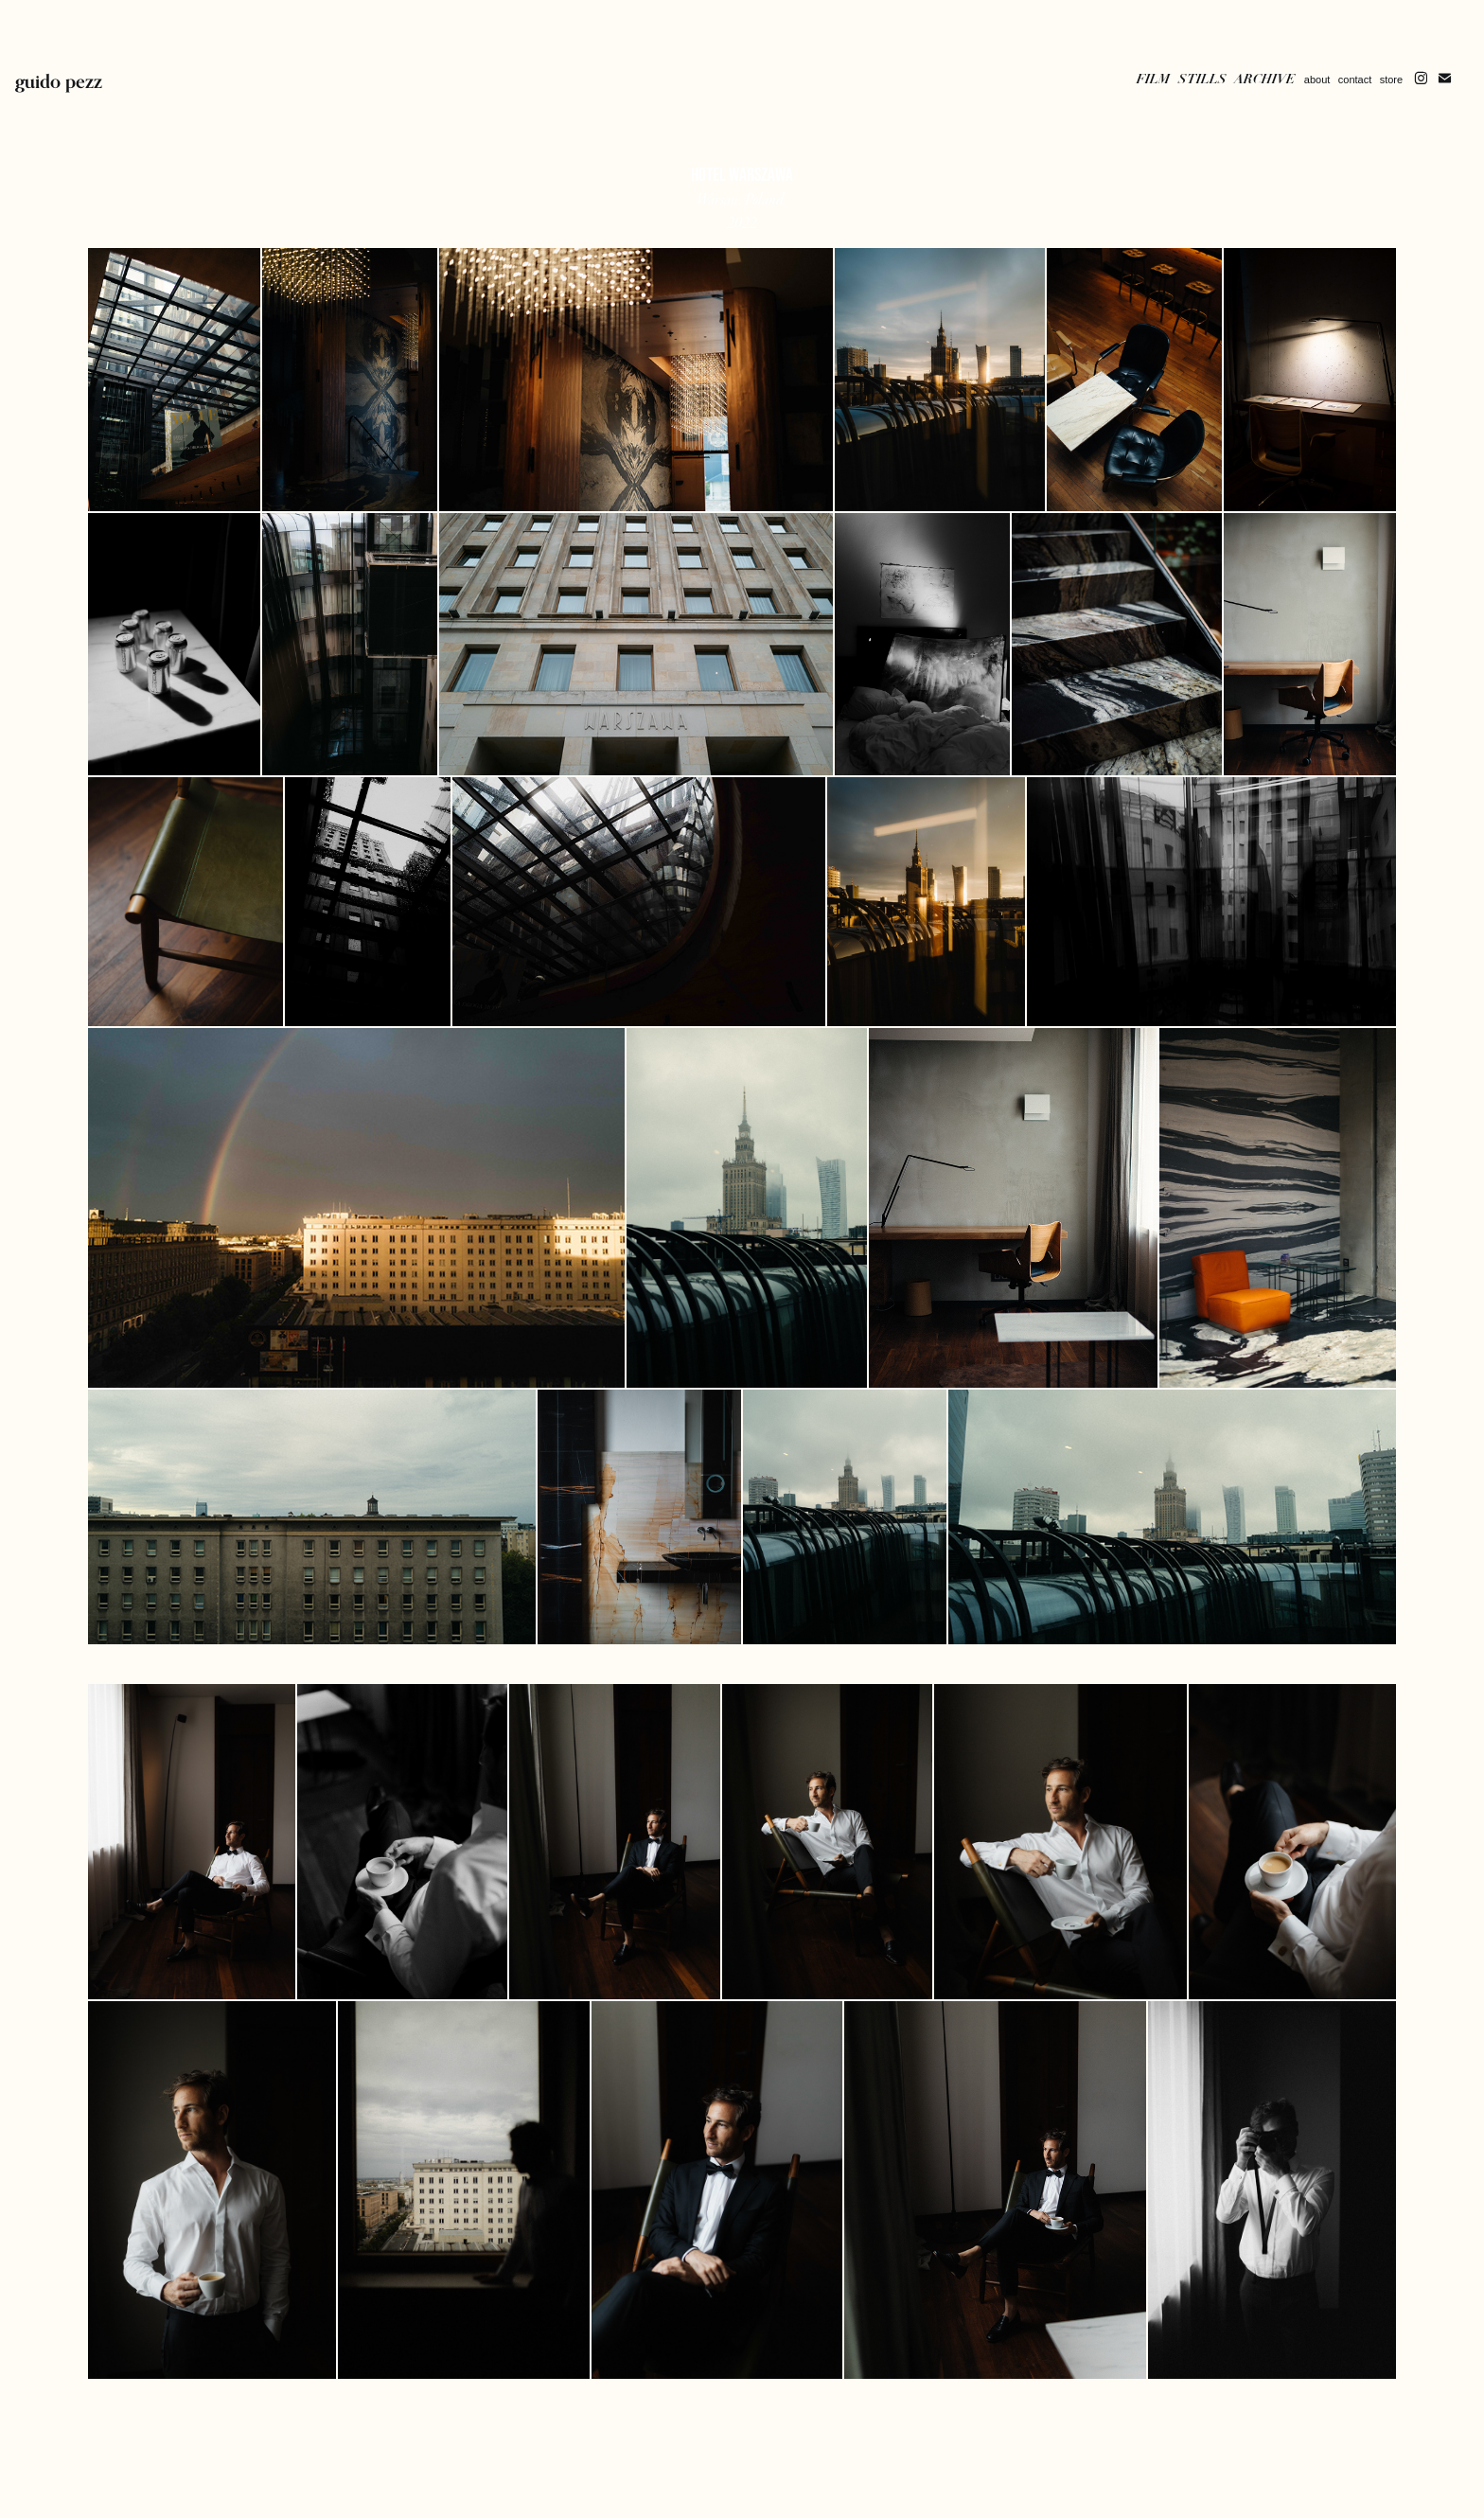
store (1391, 79)
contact (1354, 79)
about (1317, 79)
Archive (1265, 78)
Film (1153, 78)
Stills (1202, 78)
